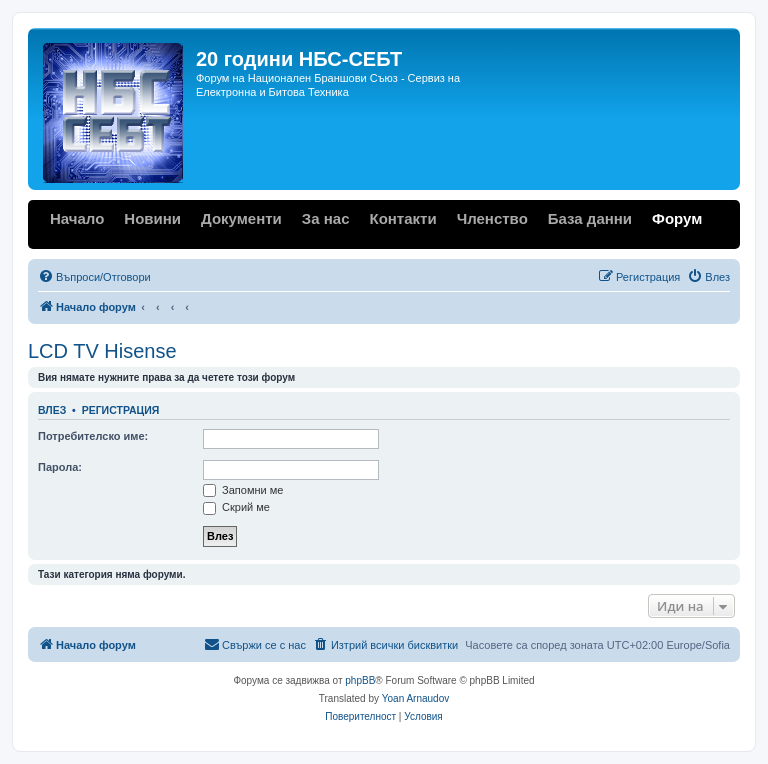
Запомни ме (243, 490)
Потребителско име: (93, 436)
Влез (52, 410)
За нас (326, 218)
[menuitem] (94, 277)
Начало (77, 218)
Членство (492, 218)
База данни (590, 218)
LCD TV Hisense (102, 351)
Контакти (402, 218)
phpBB (360, 680)
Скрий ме (236, 507)
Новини (152, 218)
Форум (677, 218)
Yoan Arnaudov (415, 698)
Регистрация (121, 410)
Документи (241, 218)
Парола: (60, 467)
